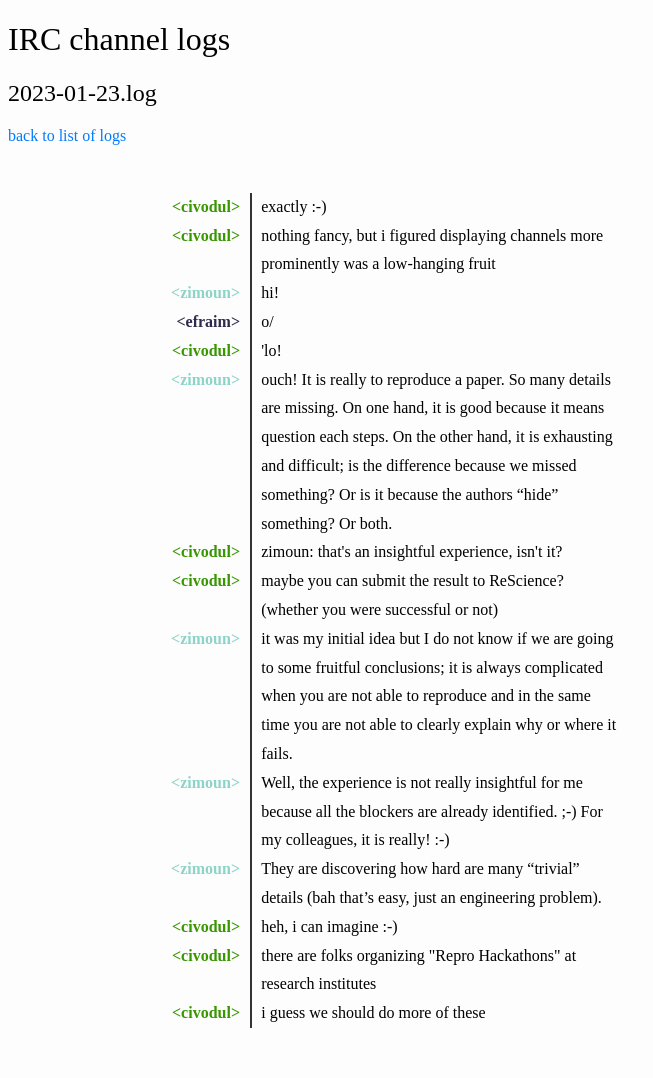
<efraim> (208, 321)
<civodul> (206, 206)
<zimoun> (205, 292)
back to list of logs (67, 135)
